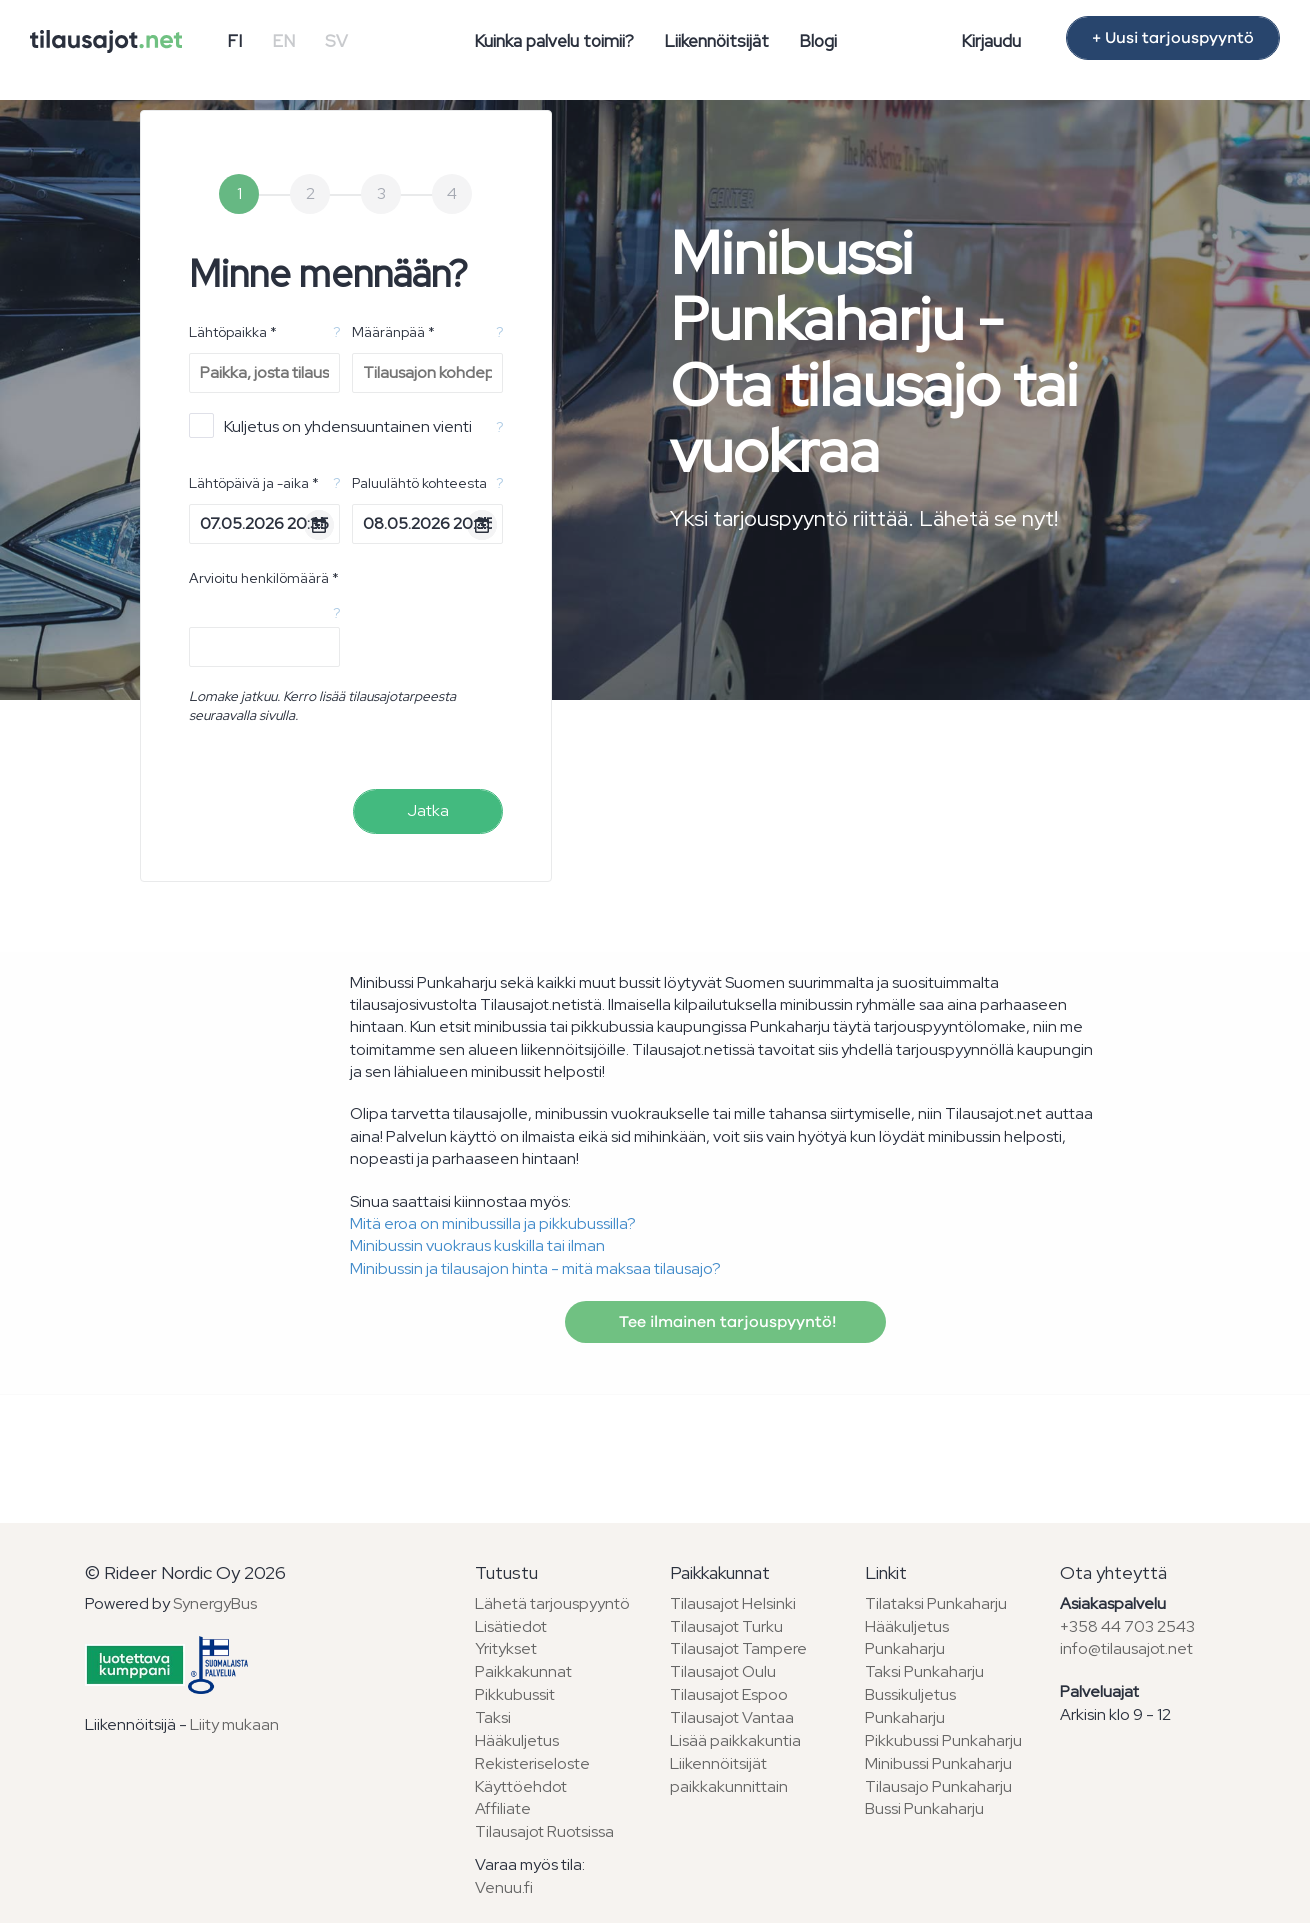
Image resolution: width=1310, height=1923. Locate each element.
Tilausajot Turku (726, 1626)
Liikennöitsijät (716, 41)
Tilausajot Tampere (738, 1648)
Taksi (493, 1717)
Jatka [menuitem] (428, 810)
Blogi (818, 41)
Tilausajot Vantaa (732, 1717)
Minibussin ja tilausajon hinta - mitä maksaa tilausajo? (535, 1268)
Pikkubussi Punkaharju (943, 1740)
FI (234, 41)
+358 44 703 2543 (1127, 1626)
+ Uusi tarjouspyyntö (1173, 38)
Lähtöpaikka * (233, 332)
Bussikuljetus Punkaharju (910, 1706)
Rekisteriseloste (532, 1763)
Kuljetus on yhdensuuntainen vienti (330, 425)
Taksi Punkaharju (924, 1671)
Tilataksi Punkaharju (936, 1603)
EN (283, 41)
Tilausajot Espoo (729, 1694)
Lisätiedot (511, 1626)
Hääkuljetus (517, 1740)
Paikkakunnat (523, 1671)
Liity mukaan (234, 1724)
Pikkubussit (515, 1694)
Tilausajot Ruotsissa (544, 1831)
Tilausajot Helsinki (733, 1603)
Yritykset (506, 1648)
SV (336, 41)
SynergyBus (215, 1603)
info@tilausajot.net (1126, 1648)
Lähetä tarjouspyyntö (552, 1603)
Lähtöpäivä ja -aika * (254, 483)
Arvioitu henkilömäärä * (264, 578)
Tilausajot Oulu (723, 1671)
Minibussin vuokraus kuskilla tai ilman (477, 1245)
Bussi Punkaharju (924, 1808)
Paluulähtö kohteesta (419, 483)
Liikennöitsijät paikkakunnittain (729, 1775)
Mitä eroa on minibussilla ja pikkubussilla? (493, 1223)
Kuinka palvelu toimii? (554, 41)
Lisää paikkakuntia (735, 1740)
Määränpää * (393, 332)
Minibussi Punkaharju (938, 1763)
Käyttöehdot (521, 1786)
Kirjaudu (991, 41)
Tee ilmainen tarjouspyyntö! (725, 1322)
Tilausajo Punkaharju (938, 1786)
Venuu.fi (504, 1887)
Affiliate (503, 1808)
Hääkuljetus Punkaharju (907, 1638)
